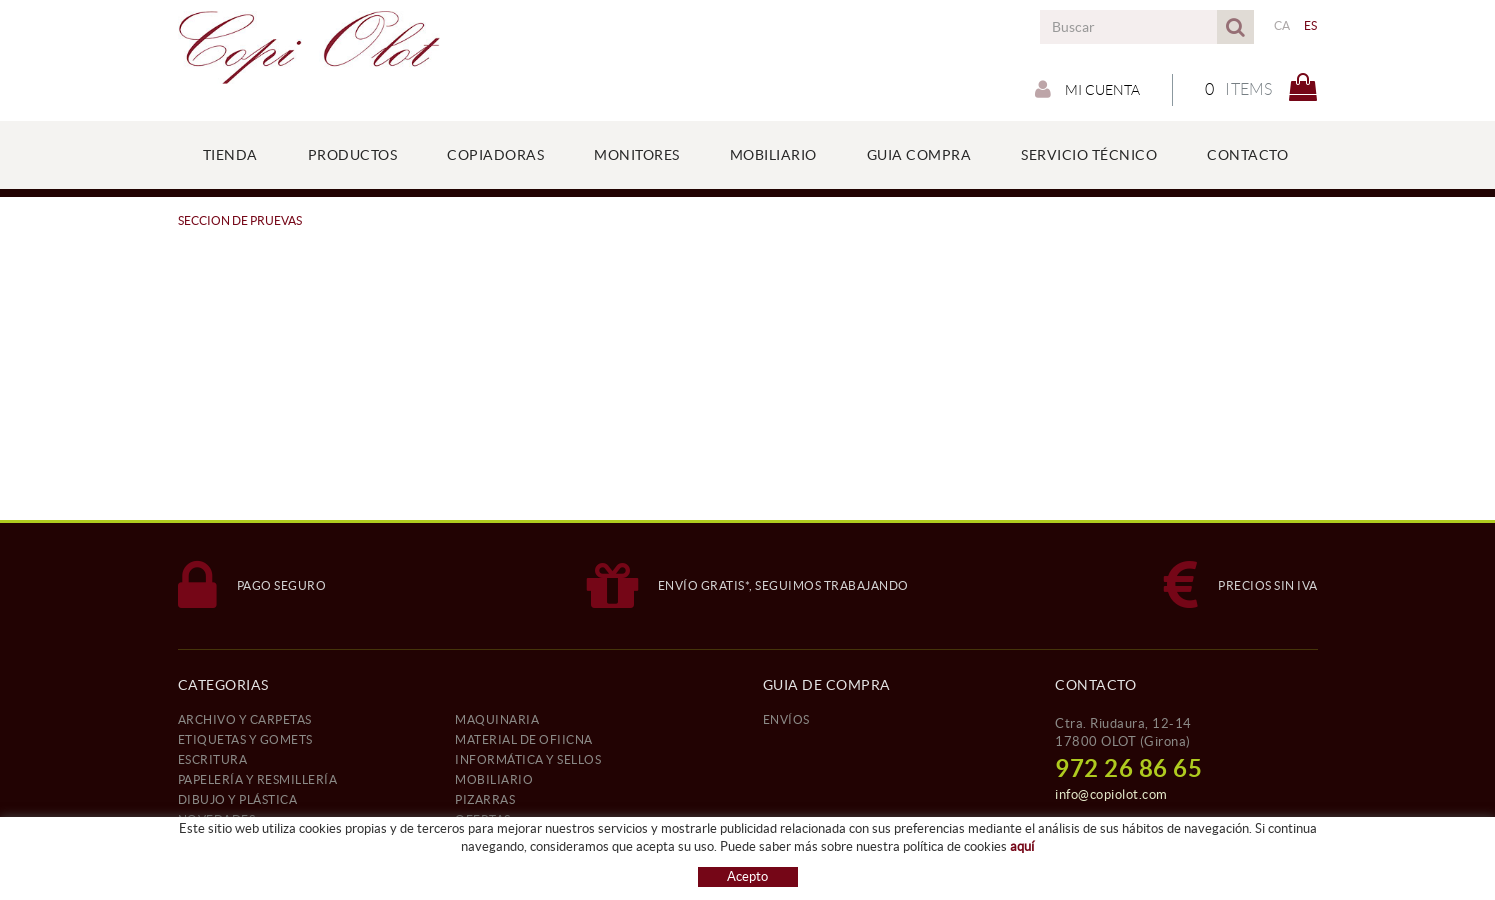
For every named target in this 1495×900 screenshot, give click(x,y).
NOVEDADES (217, 819)
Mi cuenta (1087, 89)
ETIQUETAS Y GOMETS (245, 739)
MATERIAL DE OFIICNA (524, 739)
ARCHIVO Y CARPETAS (245, 719)
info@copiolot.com (1111, 794)
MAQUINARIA (497, 719)
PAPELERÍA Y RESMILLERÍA (258, 779)
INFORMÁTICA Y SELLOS (528, 759)
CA (1282, 25)
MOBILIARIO (494, 779)
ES (1311, 25)
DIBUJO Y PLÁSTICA (238, 799)
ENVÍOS (786, 719)
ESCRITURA (213, 759)
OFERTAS (483, 819)
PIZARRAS (485, 799)
